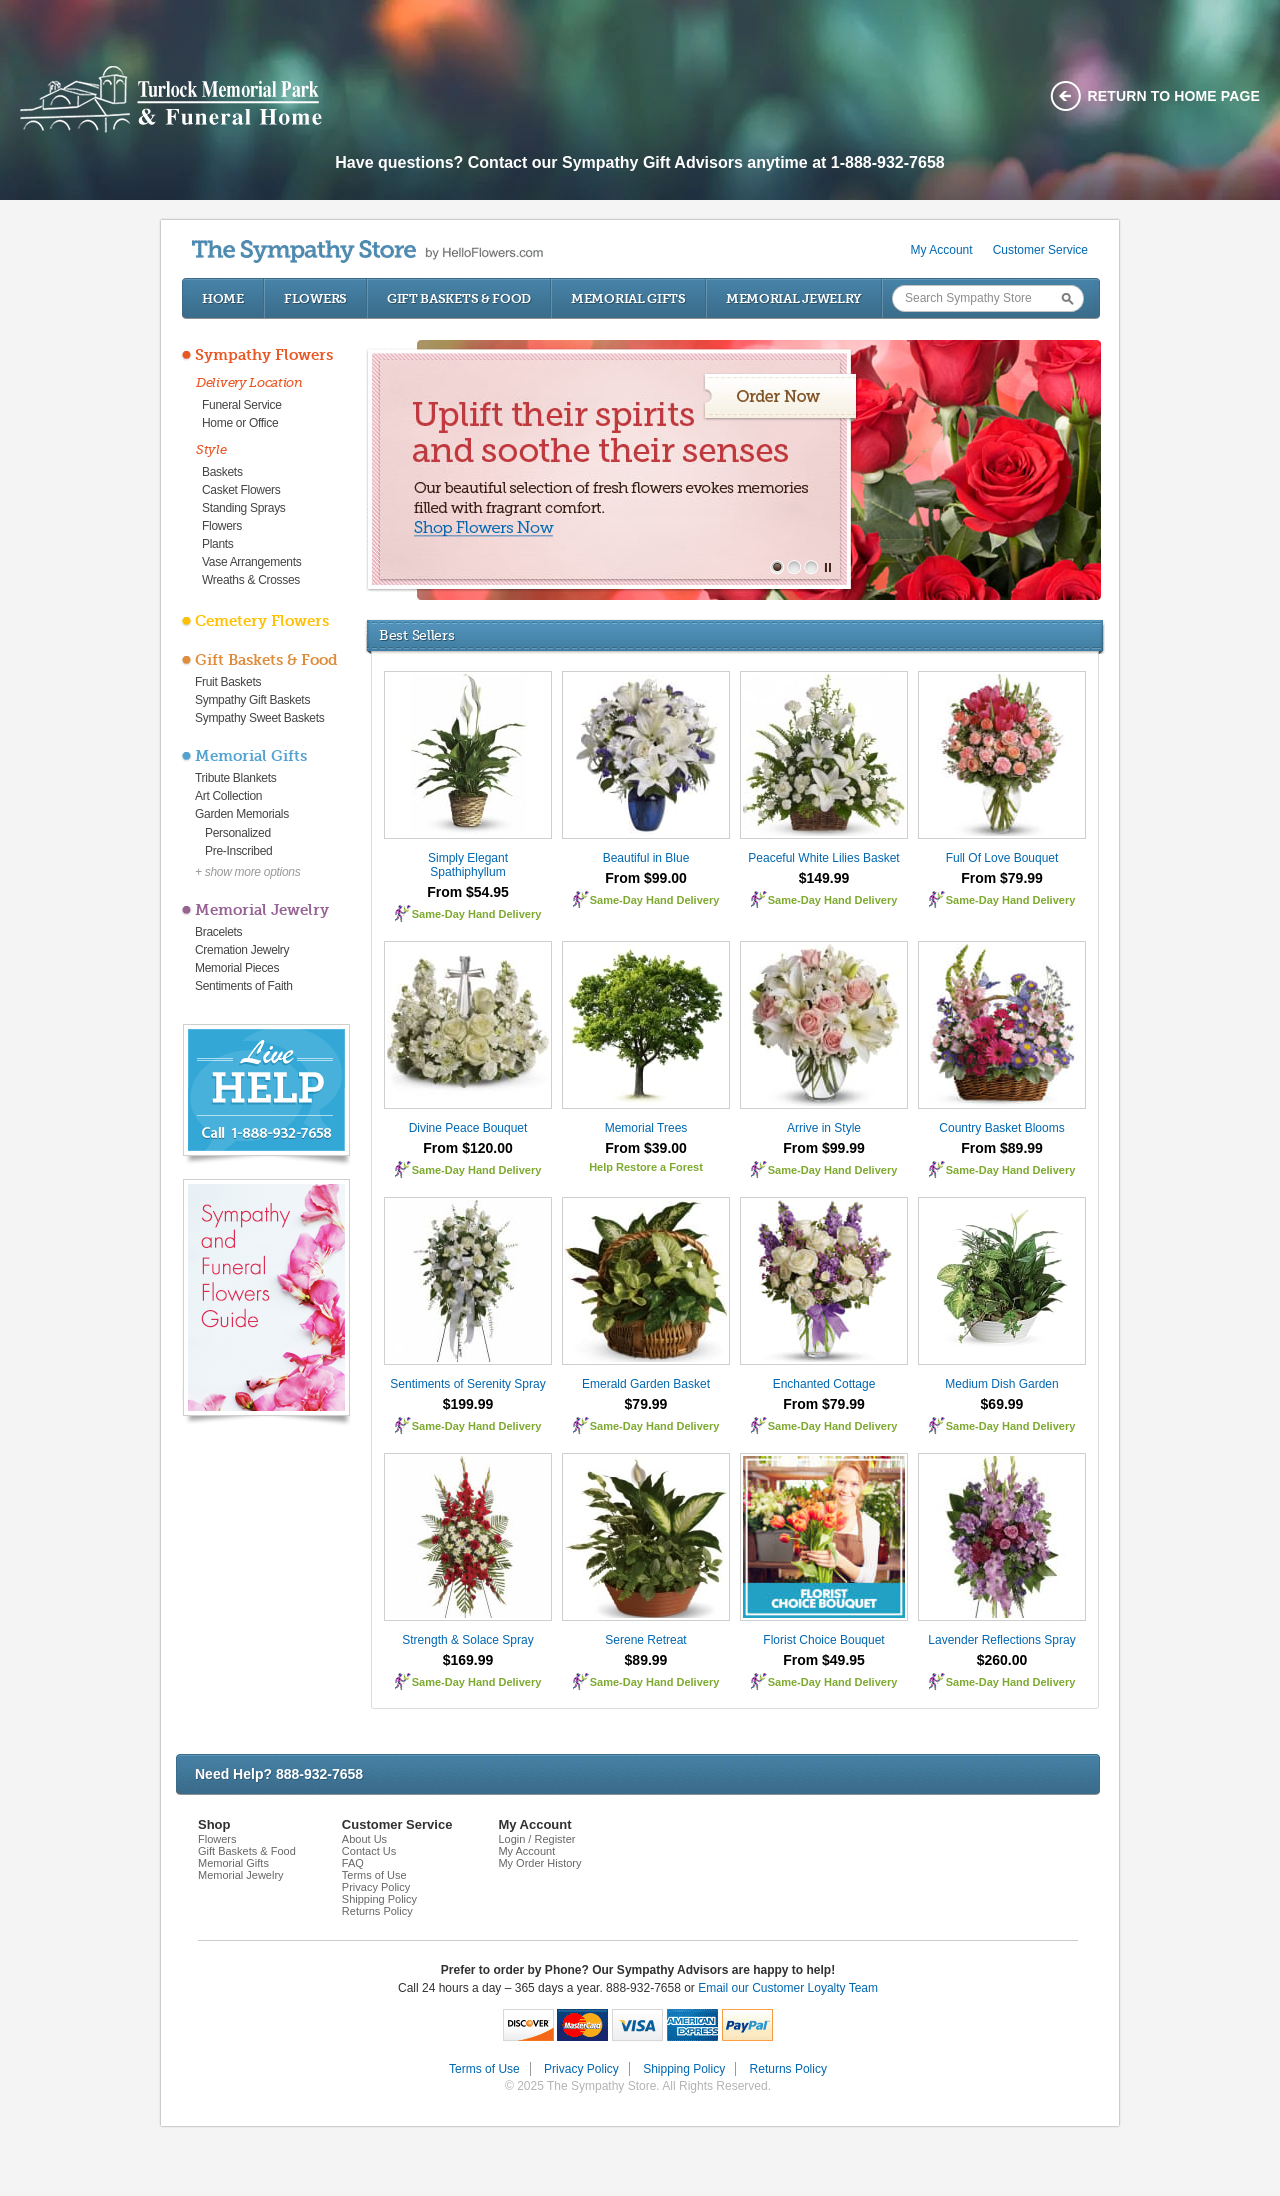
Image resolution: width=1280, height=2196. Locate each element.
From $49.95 (824, 1660)
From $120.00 (468, 1148)
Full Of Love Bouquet (1002, 858)
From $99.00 (646, 878)
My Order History (539, 1863)
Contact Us (369, 1851)
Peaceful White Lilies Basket (823, 858)
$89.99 (646, 1660)
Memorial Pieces (237, 968)
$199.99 (468, 1404)
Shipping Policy (379, 1899)
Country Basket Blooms (1001, 1128)
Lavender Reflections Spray (1001, 1640)
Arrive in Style (824, 1128)
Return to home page (1174, 96)
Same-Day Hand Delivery (477, 914)
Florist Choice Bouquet (823, 1640)
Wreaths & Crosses (251, 580)
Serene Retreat (645, 1640)
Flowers (315, 298)
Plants (218, 544)
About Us (364, 1839)
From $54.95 (468, 892)
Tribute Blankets (235, 778)
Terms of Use (374, 1875)
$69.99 (1002, 1404)
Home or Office (240, 423)
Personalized (238, 833)
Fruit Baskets (228, 682)
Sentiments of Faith (244, 986)
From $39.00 (646, 1148)
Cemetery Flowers (262, 621)
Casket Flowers (241, 490)
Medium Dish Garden (1001, 1384)
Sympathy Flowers (264, 355)
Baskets (222, 472)
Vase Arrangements (251, 562)
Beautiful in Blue (646, 858)
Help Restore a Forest (646, 1167)
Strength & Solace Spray (467, 1640)
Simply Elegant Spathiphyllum (468, 865)
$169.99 (468, 1660)
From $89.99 (1002, 1148)
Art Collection (228, 796)
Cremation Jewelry (242, 950)
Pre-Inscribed (238, 851)
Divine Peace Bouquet (468, 1128)
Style (211, 449)
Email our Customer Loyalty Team (788, 1988)
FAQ (353, 1863)
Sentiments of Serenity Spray (467, 1384)
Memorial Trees (646, 1128)
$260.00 (1002, 1660)
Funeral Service (242, 405)
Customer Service (1040, 250)
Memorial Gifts (628, 298)
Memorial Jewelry (794, 298)
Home (223, 298)
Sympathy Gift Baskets (252, 700)
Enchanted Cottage (824, 1384)
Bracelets (218, 932)
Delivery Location (249, 382)
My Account (942, 250)
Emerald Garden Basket (646, 1384)
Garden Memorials (242, 814)
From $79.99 (1002, 878)
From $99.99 (824, 1148)
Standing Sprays (244, 508)
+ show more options (247, 872)
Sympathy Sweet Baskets (259, 718)
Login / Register (536, 1839)
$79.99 (646, 1404)
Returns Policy (377, 1911)
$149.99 (824, 878)
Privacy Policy (376, 1887)
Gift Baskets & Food (459, 298)
